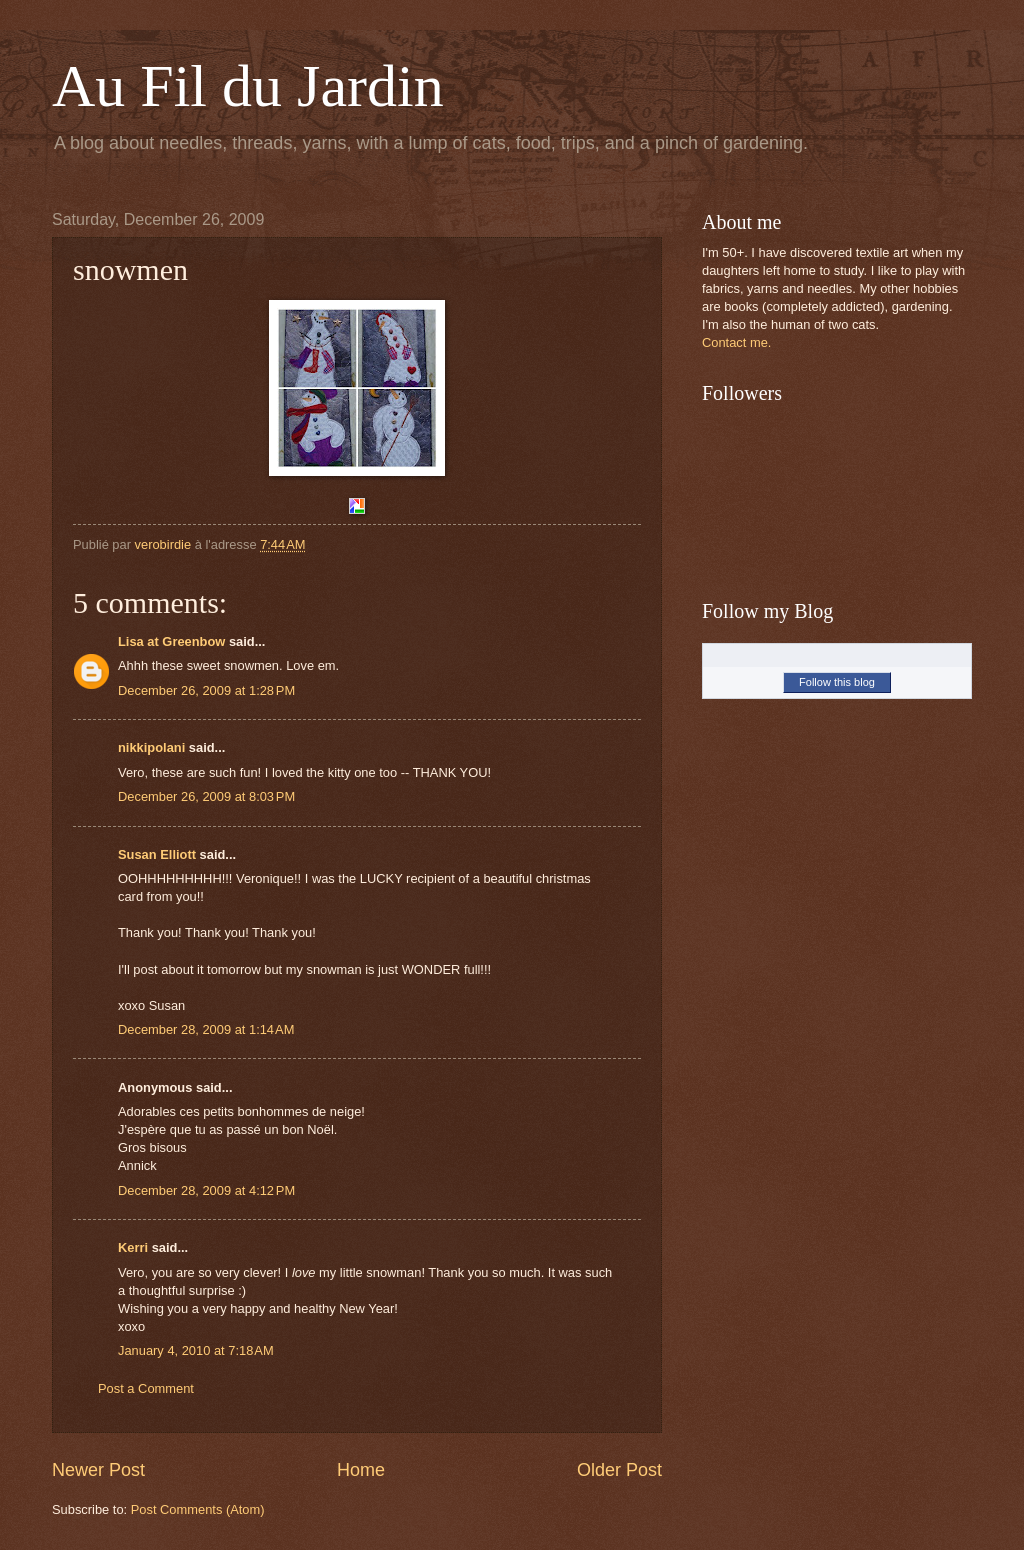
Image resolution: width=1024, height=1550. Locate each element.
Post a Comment (146, 1388)
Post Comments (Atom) (198, 1509)
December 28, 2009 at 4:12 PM (206, 1190)
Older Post (619, 1470)
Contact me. (736, 342)
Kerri (133, 1247)
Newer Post (98, 1470)
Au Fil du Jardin (248, 86)
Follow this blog (837, 682)
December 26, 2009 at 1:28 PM (206, 690)
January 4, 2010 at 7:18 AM (196, 1350)
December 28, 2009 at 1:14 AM (206, 1029)
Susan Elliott (157, 854)
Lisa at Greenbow (171, 641)
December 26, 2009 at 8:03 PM (206, 796)
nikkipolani (151, 747)
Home (361, 1470)
